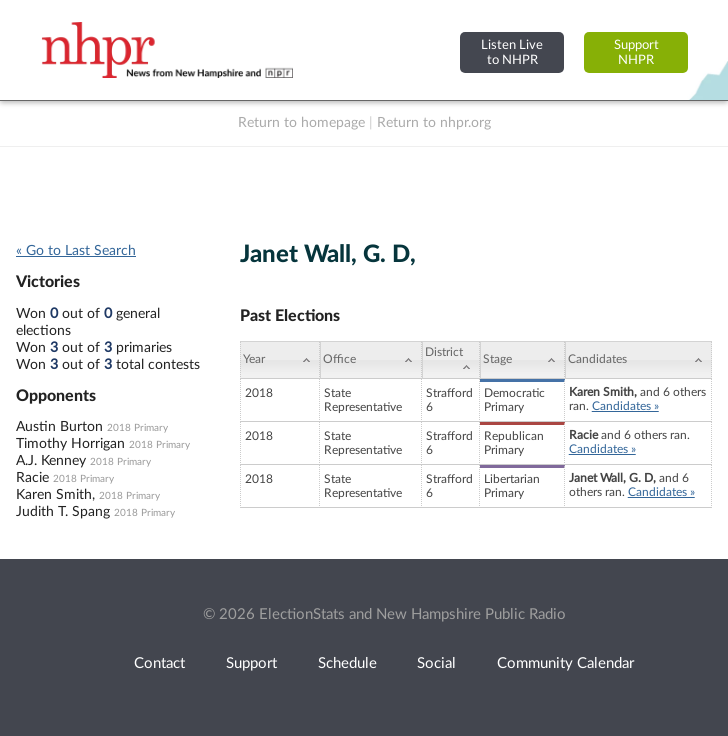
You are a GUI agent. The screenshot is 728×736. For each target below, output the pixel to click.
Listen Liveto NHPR (512, 52)
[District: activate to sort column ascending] (451, 360)
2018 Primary (137, 428)
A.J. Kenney (51, 461)
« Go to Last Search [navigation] (76, 251)
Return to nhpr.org (434, 123)
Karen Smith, (55, 495)
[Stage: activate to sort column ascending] (522, 360)
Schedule (347, 663)
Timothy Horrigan (70, 444)
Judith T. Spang (63, 512)
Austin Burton (59, 427)
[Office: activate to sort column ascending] (370, 360)
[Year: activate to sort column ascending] (280, 360)
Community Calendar (565, 663)
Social (436, 663)
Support (251, 663)
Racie (32, 478)
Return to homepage (301, 123)
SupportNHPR (636, 52)
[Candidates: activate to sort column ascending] (638, 360)
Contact (159, 663)
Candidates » (625, 406)
